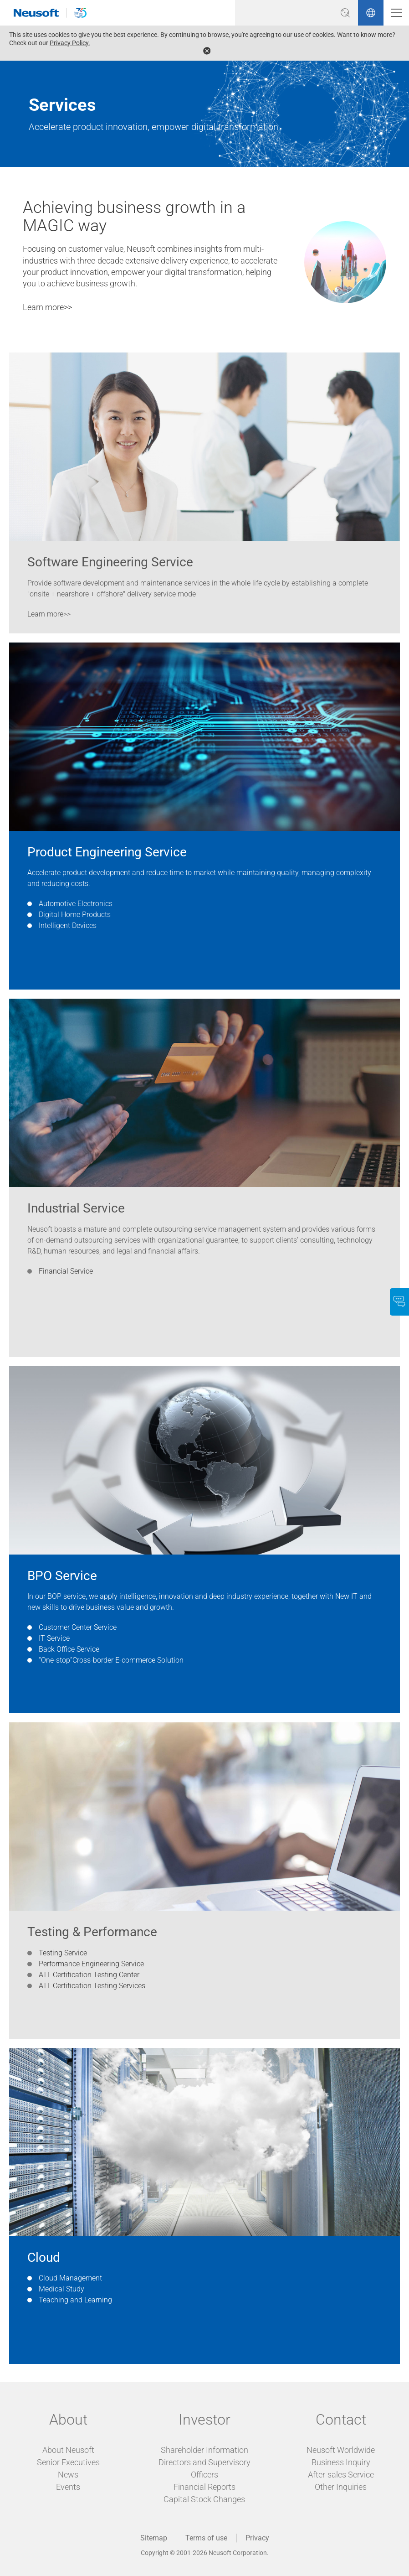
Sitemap (153, 2538)
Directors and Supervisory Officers (204, 2468)
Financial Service (66, 1271)
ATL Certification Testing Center (89, 1974)
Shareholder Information (204, 2450)
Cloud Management (70, 2278)
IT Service (54, 1638)
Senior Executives (68, 2462)
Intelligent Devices (68, 925)
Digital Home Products (75, 914)
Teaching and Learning (75, 2300)
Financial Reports (204, 2487)
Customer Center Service (78, 1627)
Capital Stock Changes (204, 2499)
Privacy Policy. (70, 43)
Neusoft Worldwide (341, 2450)
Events (68, 2487)
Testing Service (63, 1953)
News (68, 2474)
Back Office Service (69, 1649)
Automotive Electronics (75, 903)
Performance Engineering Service (91, 1963)
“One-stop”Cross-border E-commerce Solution (111, 1660)
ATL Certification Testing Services (92, 1985)
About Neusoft (68, 2450)
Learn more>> (47, 307)
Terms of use (206, 2538)
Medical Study (61, 2289)
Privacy (257, 2538)
